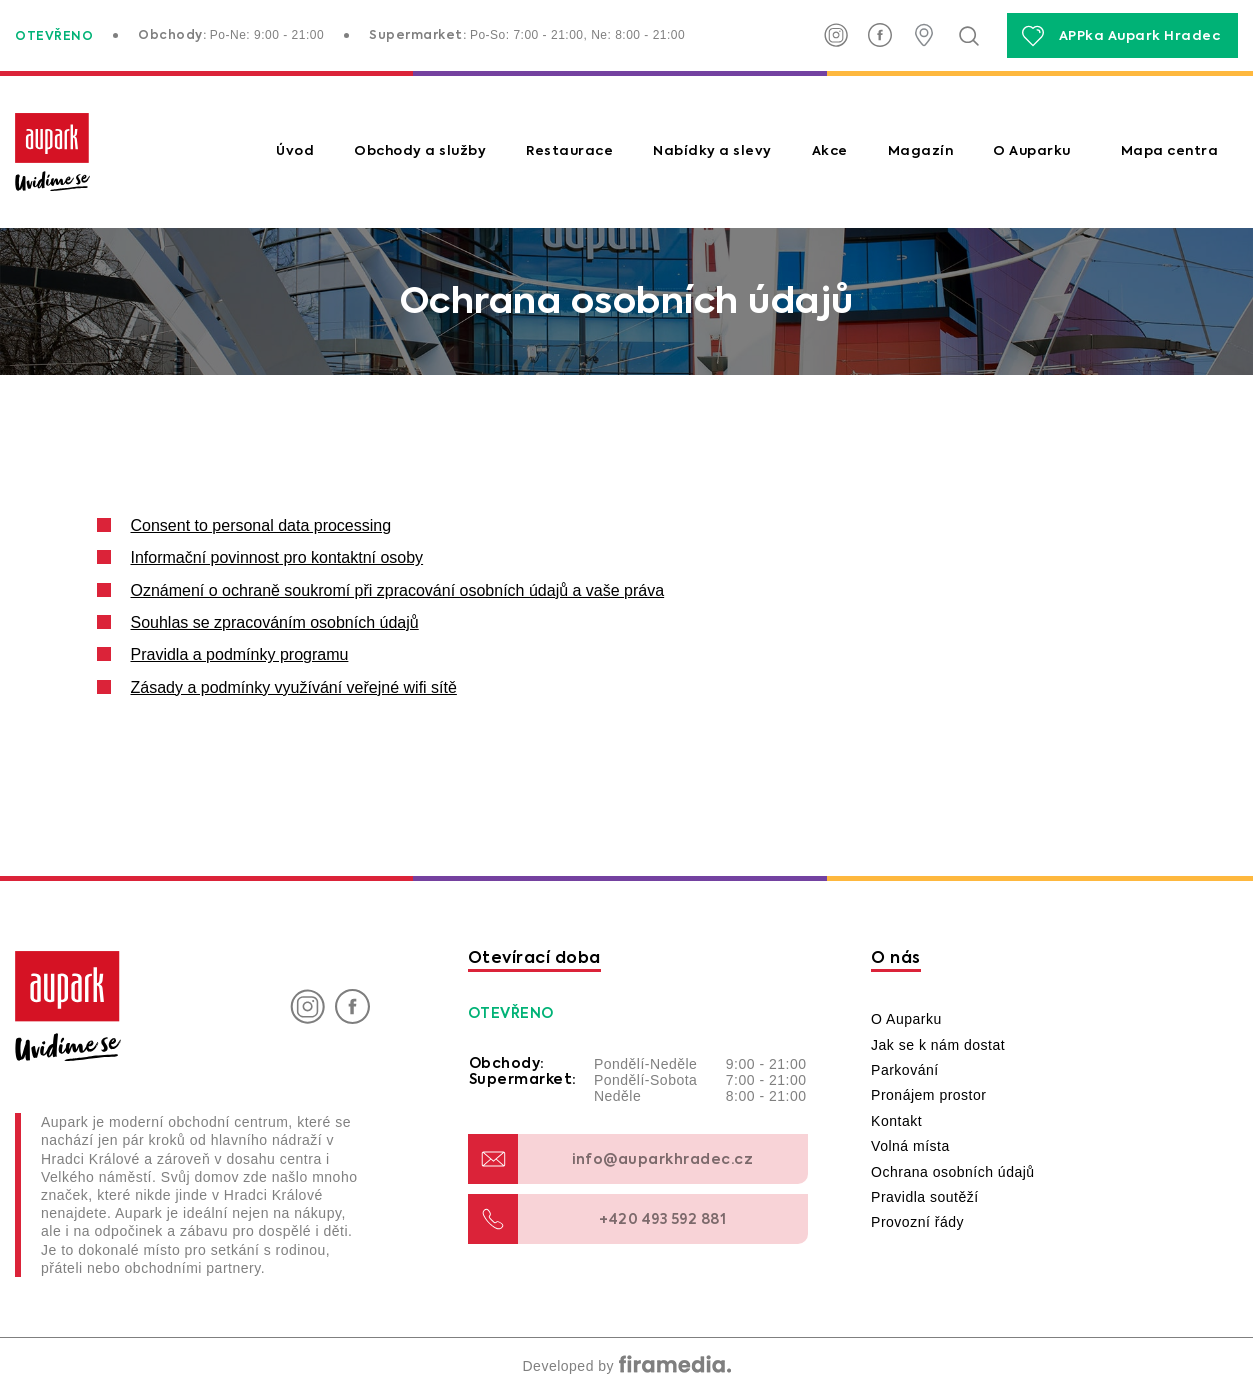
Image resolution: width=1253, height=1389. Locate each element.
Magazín (921, 151)
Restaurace (569, 151)
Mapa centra (1170, 151)
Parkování (905, 1070)
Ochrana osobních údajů (953, 1172)
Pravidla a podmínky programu (240, 654)
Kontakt (896, 1121)
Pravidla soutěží (925, 1197)
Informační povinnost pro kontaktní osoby (277, 557)
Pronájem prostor (928, 1095)
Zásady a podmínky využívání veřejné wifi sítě (294, 687)
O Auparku (1032, 151)
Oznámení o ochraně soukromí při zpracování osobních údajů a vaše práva (398, 590)
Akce (830, 151)
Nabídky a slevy (712, 151)
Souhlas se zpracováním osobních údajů (275, 622)
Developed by (626, 1366)
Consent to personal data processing (261, 525)
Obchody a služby (420, 151)
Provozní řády (917, 1222)
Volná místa (910, 1146)
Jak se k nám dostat (938, 1045)
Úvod (295, 151)
